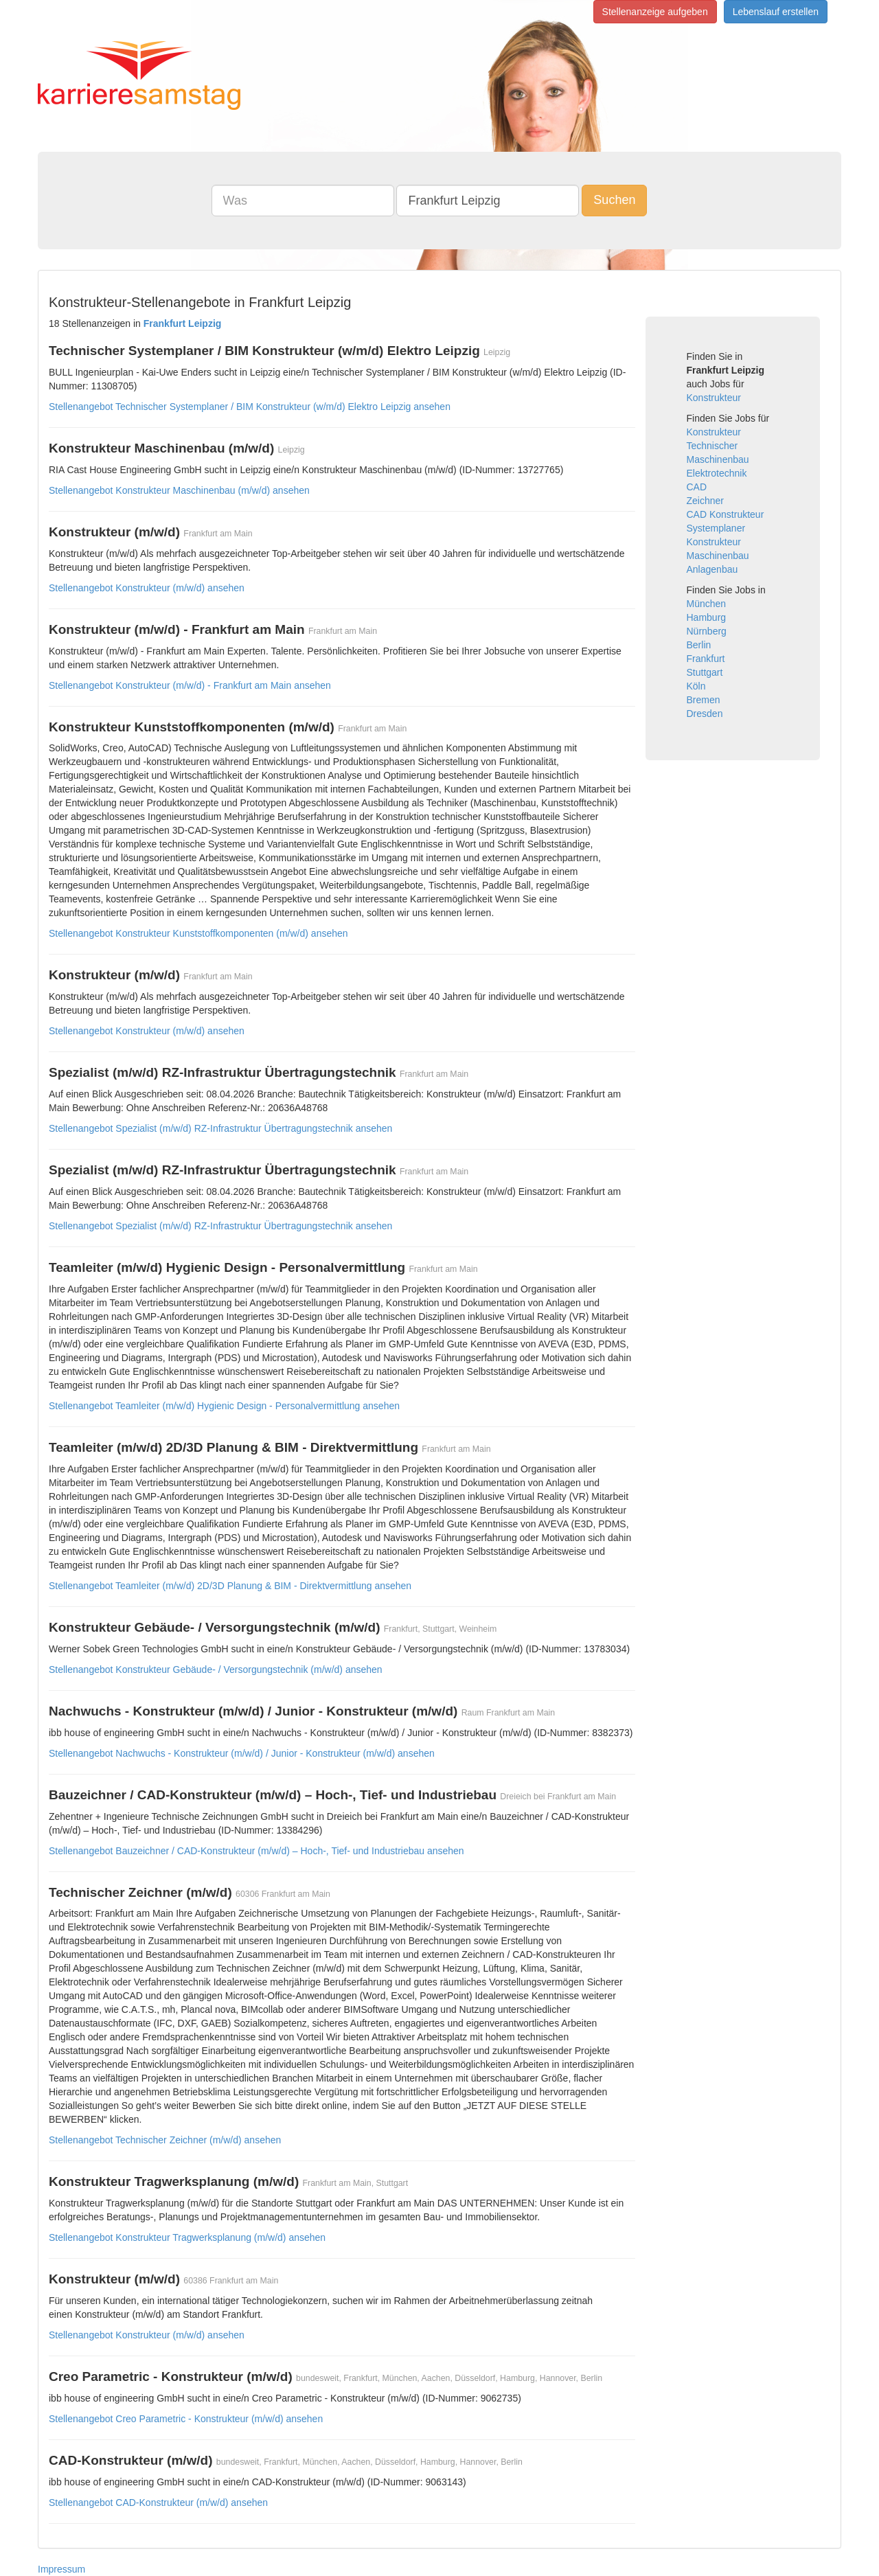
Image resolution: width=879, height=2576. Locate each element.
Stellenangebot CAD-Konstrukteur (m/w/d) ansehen (158, 2502)
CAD (697, 486)
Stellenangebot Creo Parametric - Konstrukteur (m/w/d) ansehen (186, 2418)
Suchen (614, 200)
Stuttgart (705, 672)
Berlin (699, 644)
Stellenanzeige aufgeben (655, 11)
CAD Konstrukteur (725, 514)
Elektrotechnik (717, 473)
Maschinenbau (718, 459)
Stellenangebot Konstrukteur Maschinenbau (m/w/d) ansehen (179, 490)
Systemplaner (716, 528)
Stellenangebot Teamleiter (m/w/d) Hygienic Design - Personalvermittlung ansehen (224, 1405)
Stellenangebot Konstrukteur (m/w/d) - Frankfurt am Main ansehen (190, 685)
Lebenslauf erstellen (776, 11)
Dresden (705, 713)
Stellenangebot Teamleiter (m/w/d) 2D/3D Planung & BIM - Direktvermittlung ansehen (230, 1585)
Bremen (703, 699)
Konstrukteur (714, 397)
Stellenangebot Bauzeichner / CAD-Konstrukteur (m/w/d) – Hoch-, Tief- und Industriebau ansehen (256, 1850)
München (707, 603)
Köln (696, 686)
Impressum (61, 2569)
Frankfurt (706, 658)
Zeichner (705, 500)
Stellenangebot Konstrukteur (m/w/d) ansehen (146, 587)
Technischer (712, 445)
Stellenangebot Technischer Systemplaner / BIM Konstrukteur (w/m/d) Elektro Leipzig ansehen (249, 406)
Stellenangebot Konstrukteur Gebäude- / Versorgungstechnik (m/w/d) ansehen (216, 1669)
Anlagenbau (712, 569)
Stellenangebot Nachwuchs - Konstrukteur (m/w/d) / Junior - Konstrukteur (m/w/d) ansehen (242, 1753)
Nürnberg (707, 631)
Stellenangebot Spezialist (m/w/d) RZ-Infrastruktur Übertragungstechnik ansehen (220, 1128)
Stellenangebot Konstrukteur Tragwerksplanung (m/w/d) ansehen (187, 2237)
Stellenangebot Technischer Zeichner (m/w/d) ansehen (165, 2139)
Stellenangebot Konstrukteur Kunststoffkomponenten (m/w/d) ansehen (198, 933)
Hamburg (707, 617)
